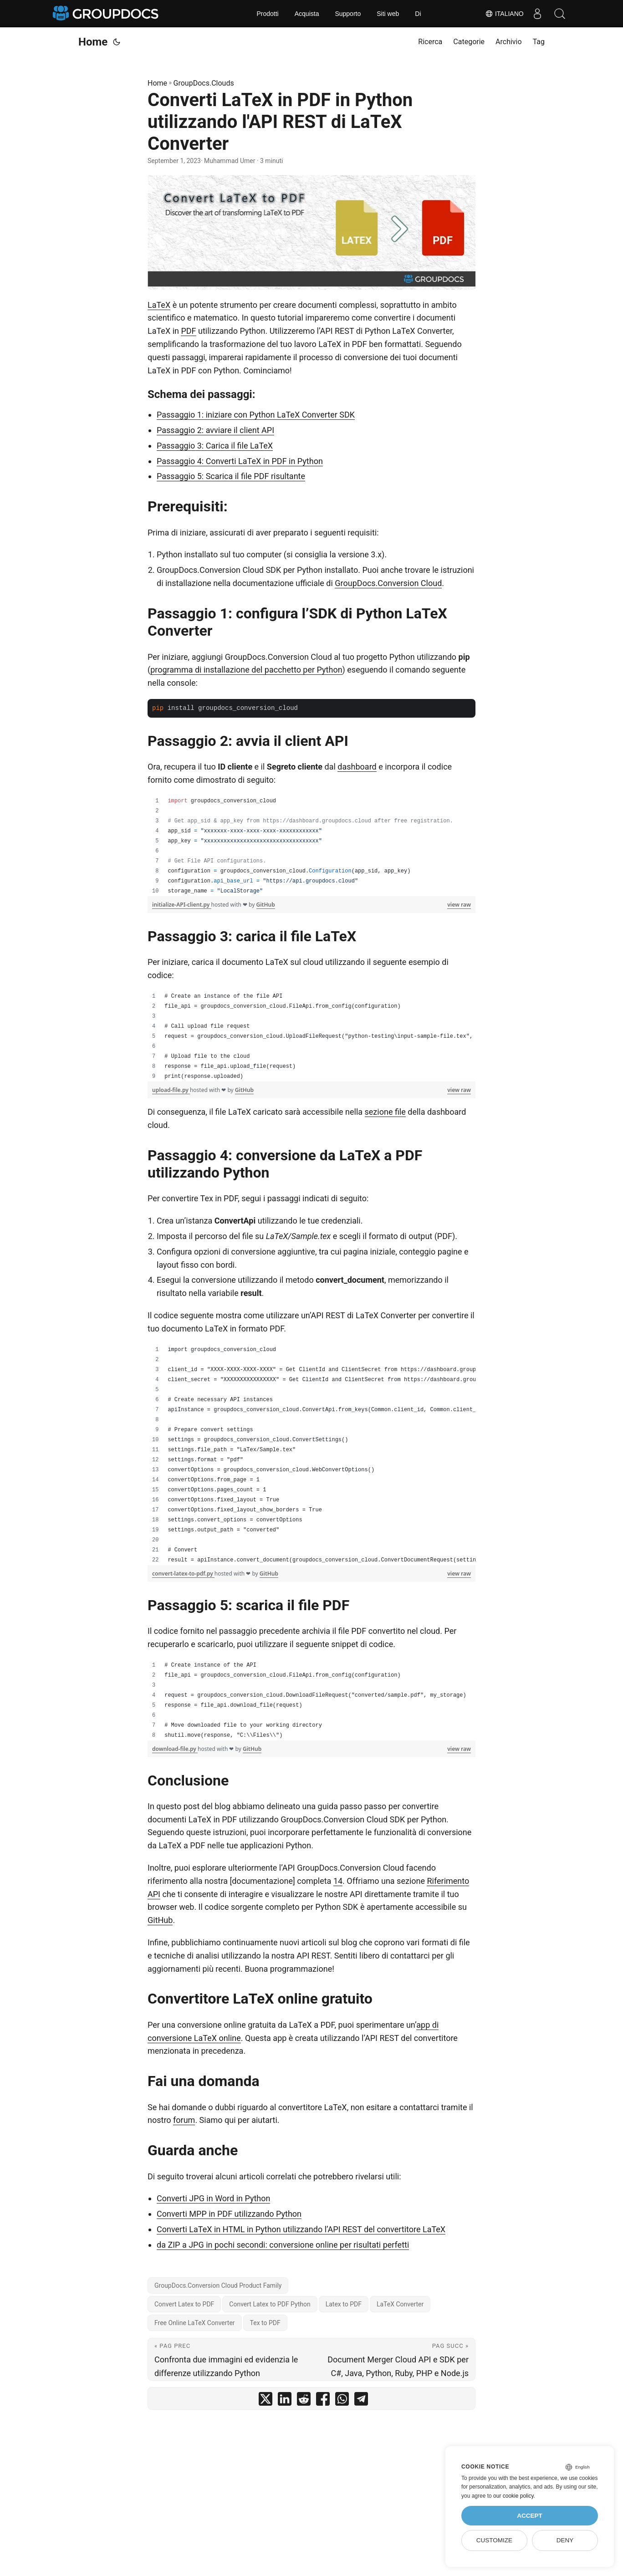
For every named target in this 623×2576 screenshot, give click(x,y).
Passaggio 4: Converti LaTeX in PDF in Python (240, 461)
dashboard (356, 766)
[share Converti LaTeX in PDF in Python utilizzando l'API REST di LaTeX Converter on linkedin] (284, 2401)
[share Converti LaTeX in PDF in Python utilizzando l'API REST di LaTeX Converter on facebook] (323, 2401)
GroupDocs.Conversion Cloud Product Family (217, 2285)
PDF (188, 331)
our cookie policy (513, 2496)
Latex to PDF (344, 2304)
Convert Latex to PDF (184, 2304)
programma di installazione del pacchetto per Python (246, 669)
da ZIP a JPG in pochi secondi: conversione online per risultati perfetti (283, 2245)
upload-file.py (171, 1090)
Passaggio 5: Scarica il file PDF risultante (231, 476)
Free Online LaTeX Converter (194, 2322)
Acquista (307, 13)
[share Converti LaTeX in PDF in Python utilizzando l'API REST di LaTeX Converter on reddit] (304, 2401)
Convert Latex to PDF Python (269, 2304)
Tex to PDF (265, 2322)
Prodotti (267, 13)
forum (184, 2120)
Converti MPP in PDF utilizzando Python (229, 2214)
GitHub (265, 904)
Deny (565, 2540)
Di (418, 13)
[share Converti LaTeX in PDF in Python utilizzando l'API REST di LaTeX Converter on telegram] (361, 2401)
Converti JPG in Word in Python (213, 2198)
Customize (494, 2540)
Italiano (504, 14)
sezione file (385, 1112)
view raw (459, 904)
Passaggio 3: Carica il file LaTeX (215, 445)
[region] (311, 846)
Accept (529, 2515)
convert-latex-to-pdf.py (183, 1573)
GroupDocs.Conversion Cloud (388, 583)
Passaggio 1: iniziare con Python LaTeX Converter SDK (256, 414)
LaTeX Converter (400, 2304)
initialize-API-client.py (181, 904)
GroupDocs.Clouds (204, 83)
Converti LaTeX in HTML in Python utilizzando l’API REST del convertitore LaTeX (301, 2229)
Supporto (348, 13)
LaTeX (159, 305)
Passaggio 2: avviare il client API (215, 430)
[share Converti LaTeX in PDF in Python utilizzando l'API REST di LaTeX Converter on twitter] (265, 2401)
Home (92, 42)
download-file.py (175, 1749)
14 (337, 1881)
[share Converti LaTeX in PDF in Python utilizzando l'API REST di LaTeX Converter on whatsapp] (342, 2401)
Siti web (388, 13)
